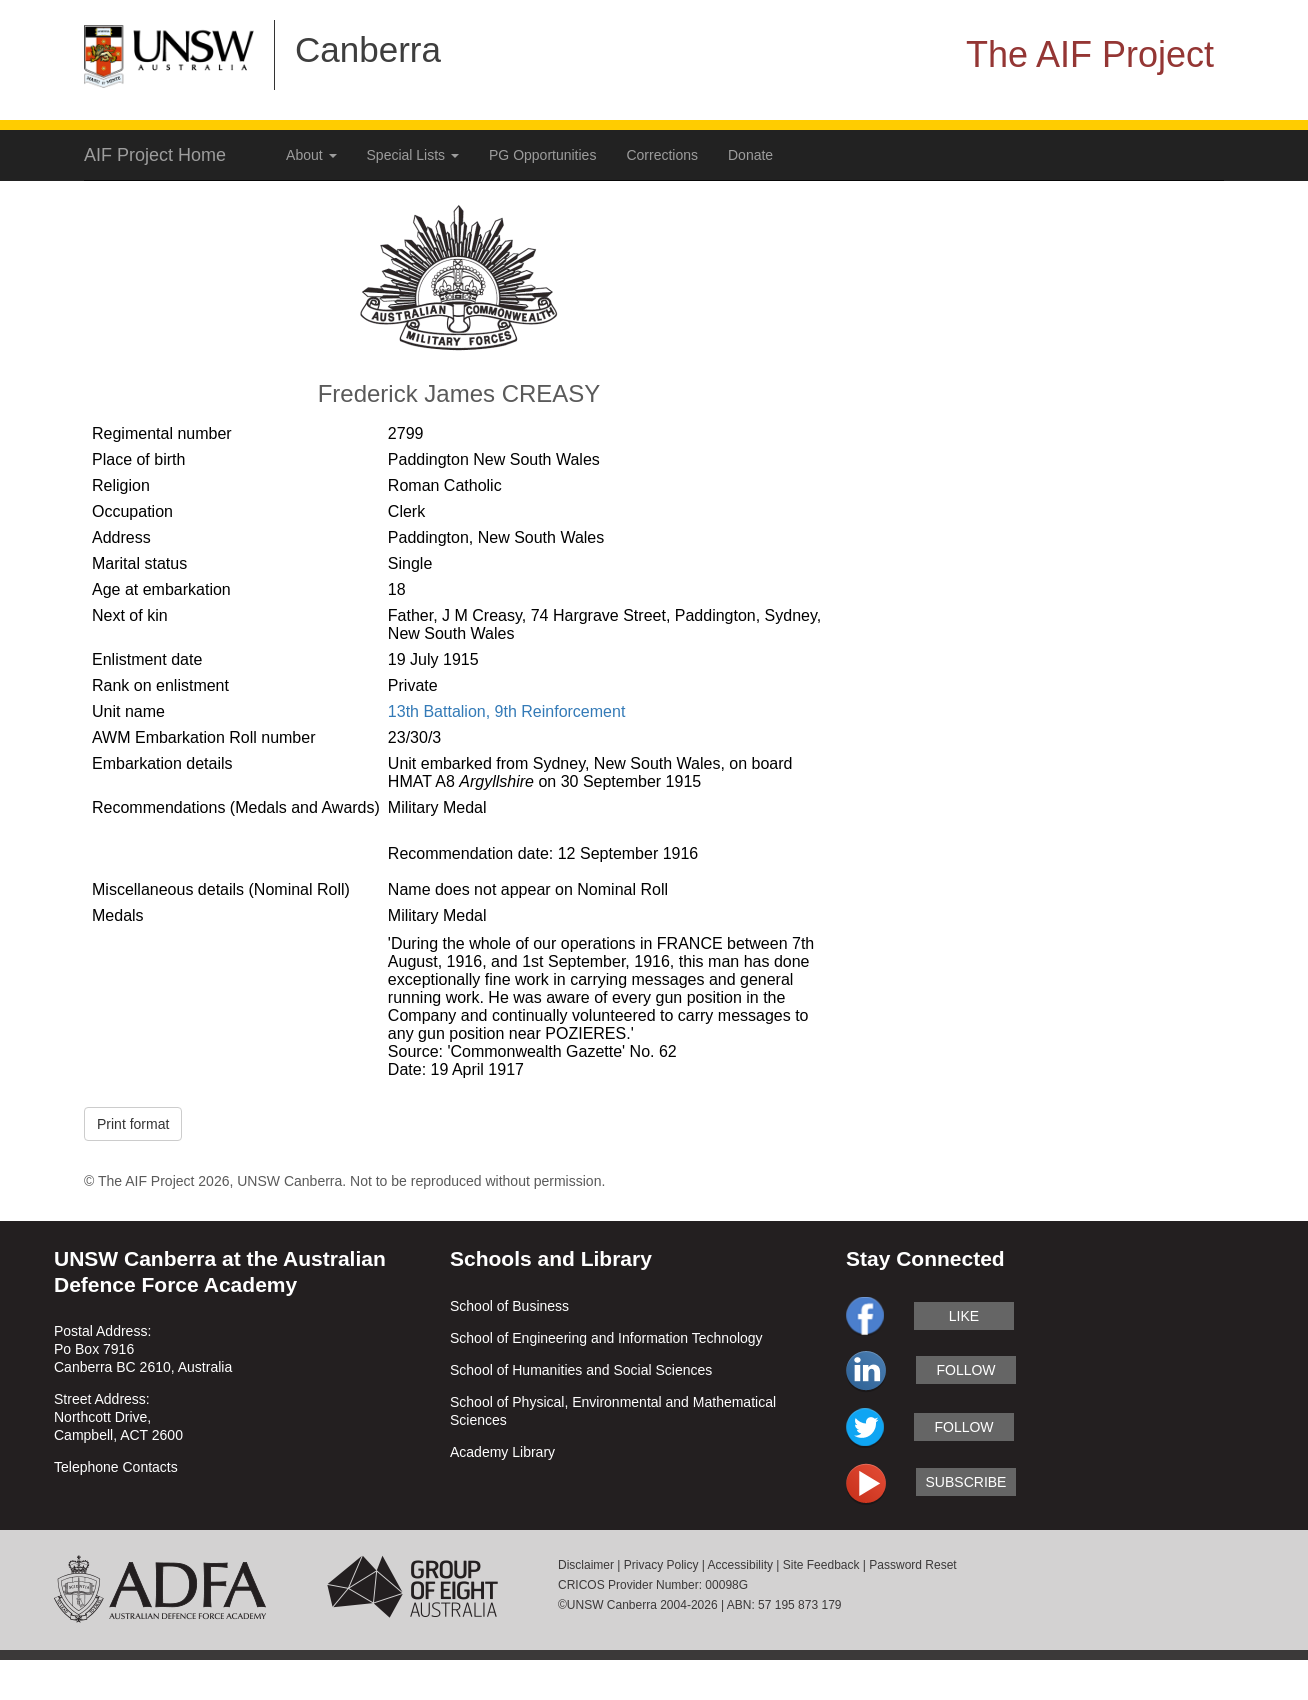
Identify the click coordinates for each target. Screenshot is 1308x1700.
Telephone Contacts (116, 1467)
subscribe (966, 1482)
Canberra (368, 49)
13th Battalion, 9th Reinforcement (506, 711)
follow (965, 1370)
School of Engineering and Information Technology (606, 1338)
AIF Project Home (155, 155)
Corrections (662, 155)
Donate (750, 155)
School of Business (509, 1306)
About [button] (311, 155)
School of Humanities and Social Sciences (581, 1370)
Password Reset (912, 1565)
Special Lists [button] (413, 155)
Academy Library (502, 1452)
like (964, 1316)
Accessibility (740, 1565)
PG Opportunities (542, 155)
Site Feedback (821, 1565)
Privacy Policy (661, 1565)
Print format (133, 1124)
